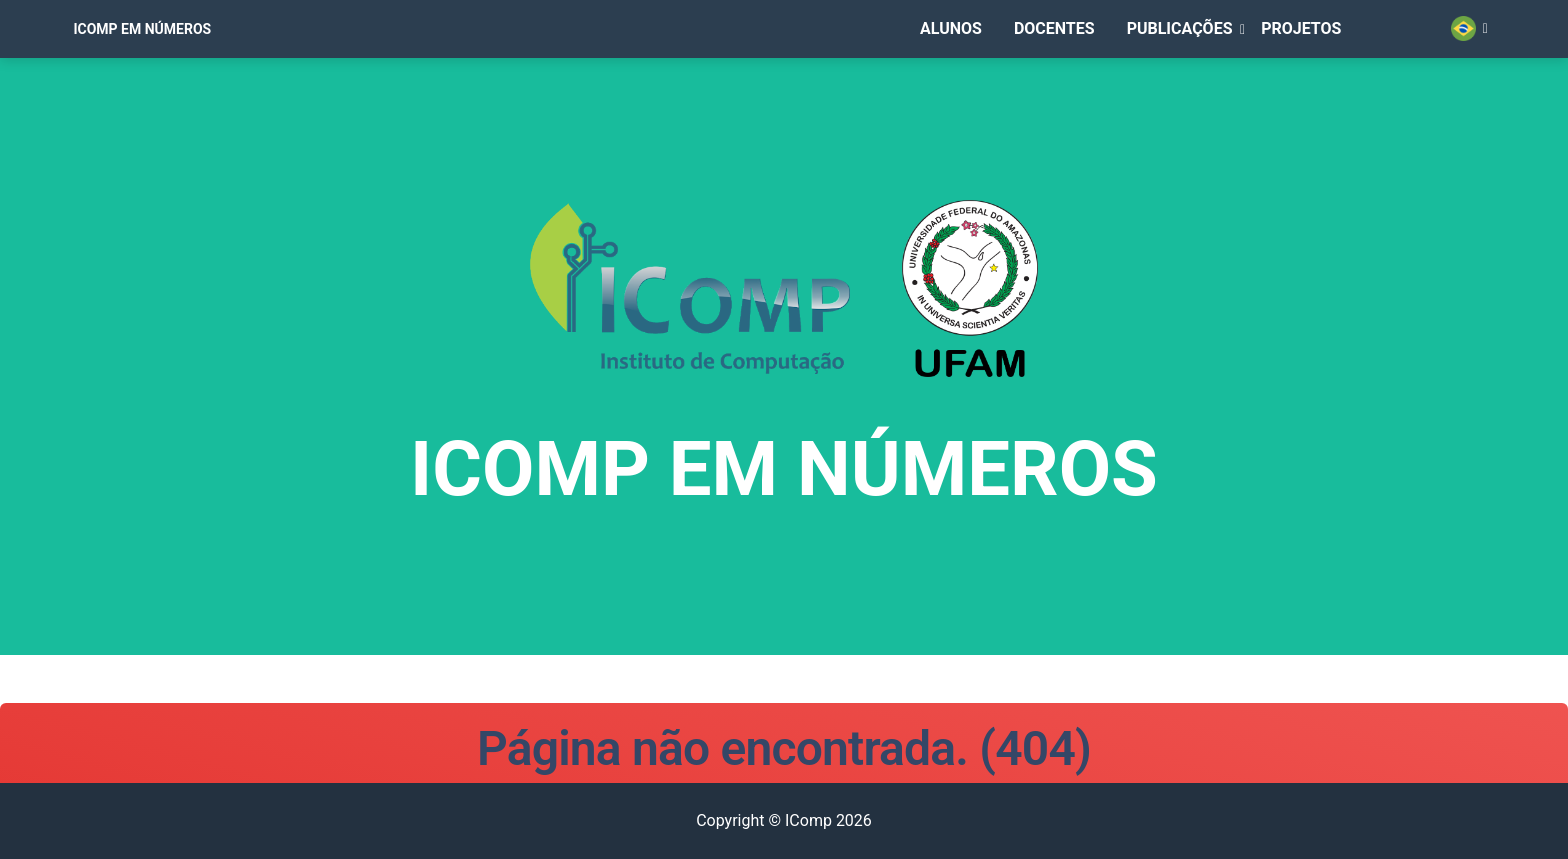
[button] (1186, 57)
